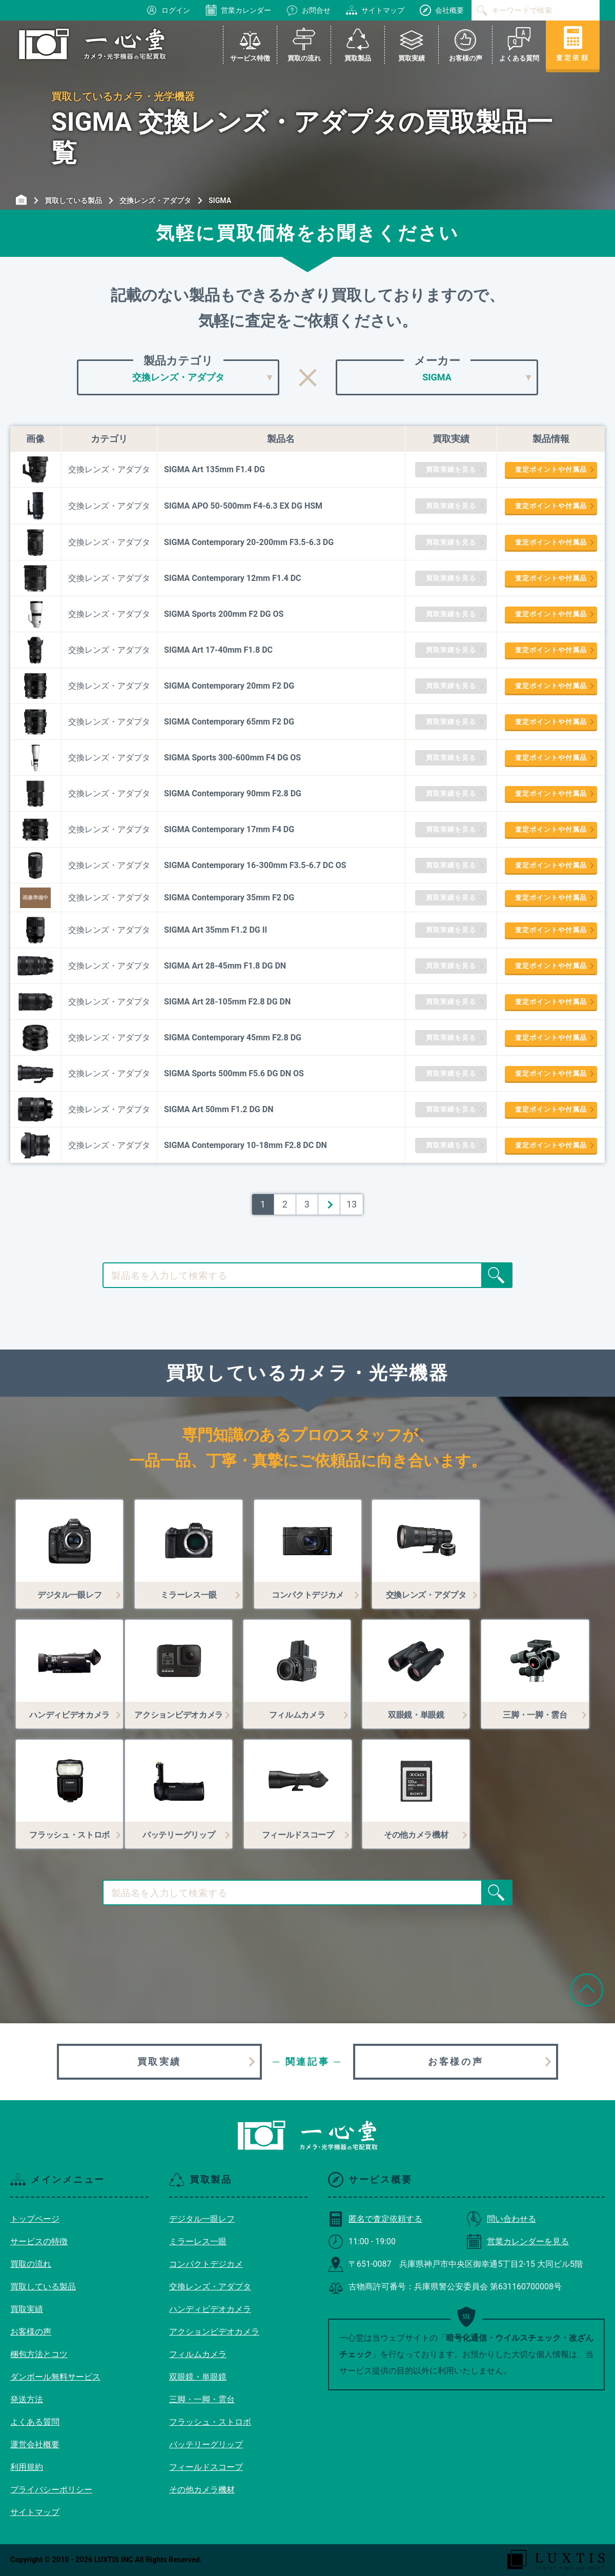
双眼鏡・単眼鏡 (198, 2377)
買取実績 (159, 2061)
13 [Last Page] (351, 1204)
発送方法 (26, 2399)
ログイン (168, 10)
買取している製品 (43, 2286)
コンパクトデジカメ (206, 2264)
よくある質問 (34, 2422)
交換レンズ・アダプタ (210, 2286)
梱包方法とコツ (39, 2354)
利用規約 (26, 2467)
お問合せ (308, 10)
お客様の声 (455, 2061)
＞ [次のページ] (329, 1204)
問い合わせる (501, 2219)
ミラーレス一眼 (198, 2241)
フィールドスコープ (206, 2467)
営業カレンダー (238, 10)
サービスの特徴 (39, 2241)
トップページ (34, 2219)
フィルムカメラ (198, 2354)
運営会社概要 (34, 2444)
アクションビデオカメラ (214, 2332)
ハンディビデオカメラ (210, 2309)
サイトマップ (375, 10)
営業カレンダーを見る (517, 2241)
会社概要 (442, 10)
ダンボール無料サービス (55, 2377)
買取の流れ (30, 2264)
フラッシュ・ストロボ (210, 2422)
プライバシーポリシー (51, 2489)
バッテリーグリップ (206, 2444)
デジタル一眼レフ (202, 2219)
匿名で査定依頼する (375, 2219)
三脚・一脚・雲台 (202, 2399)
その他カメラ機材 (202, 2489)
